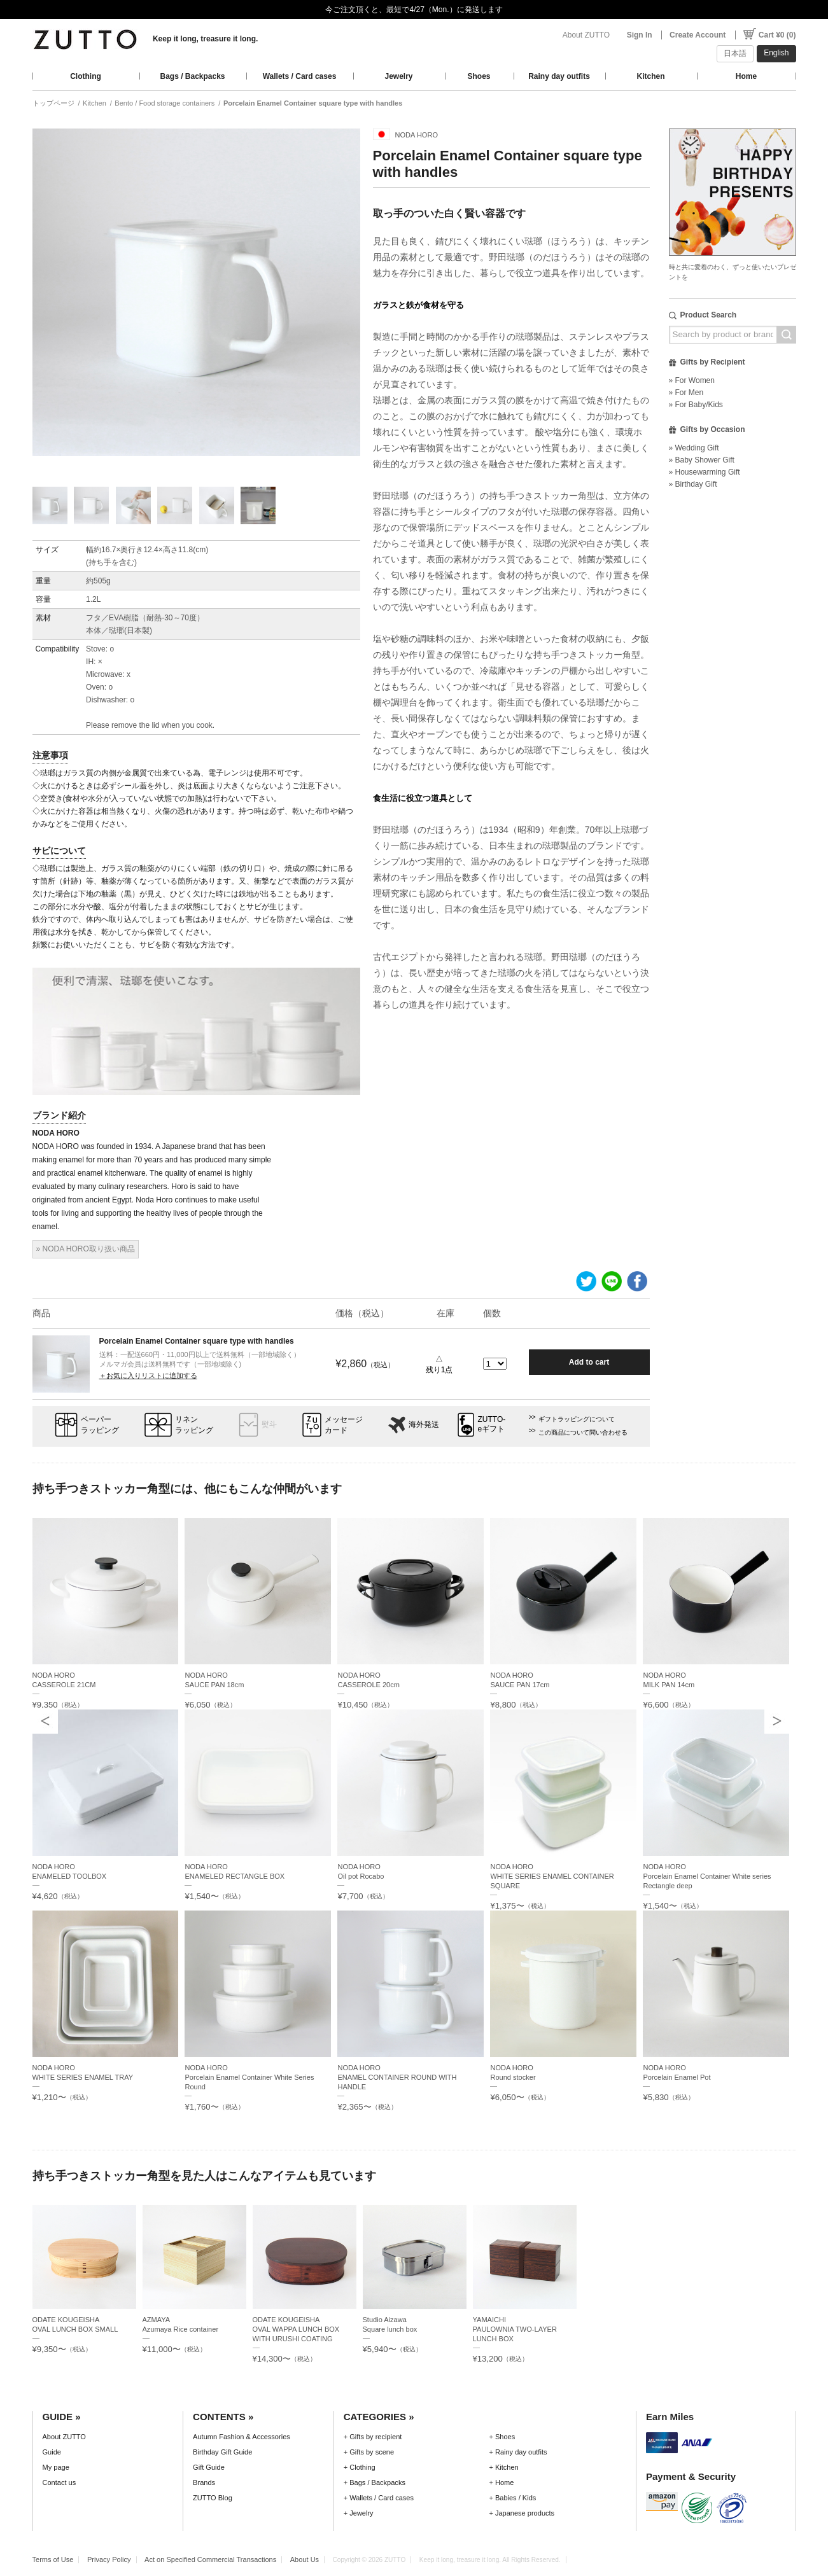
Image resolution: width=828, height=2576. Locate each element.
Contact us (59, 2482)
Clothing (85, 76)
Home (746, 76)
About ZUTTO (586, 35)
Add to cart (589, 1362)
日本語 (735, 53)
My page (56, 2467)
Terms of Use (53, 2559)
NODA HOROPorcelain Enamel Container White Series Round (249, 2077)
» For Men (686, 392)
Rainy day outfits (559, 76)
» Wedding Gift (694, 447)
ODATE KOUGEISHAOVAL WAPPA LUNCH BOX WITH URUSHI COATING (296, 2329)
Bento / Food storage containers (164, 103)
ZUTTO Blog (212, 2498)
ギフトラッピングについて (576, 1419)
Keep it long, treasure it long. (205, 38)
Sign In (639, 35)
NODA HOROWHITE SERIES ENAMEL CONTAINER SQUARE (552, 1876)
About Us (304, 2559)
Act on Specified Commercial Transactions (210, 2559)
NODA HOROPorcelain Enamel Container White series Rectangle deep (707, 1876)
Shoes (478, 76)
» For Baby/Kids (696, 404)
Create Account (698, 35)
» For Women (692, 380)
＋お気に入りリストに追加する (148, 1375)
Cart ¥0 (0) (777, 35)
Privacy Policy (109, 2559)
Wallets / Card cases (300, 76)
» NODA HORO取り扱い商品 (85, 1248)
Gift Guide (209, 2467)
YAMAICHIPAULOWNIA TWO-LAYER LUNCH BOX (515, 2329)
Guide (52, 2452)
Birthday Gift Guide (222, 2452)
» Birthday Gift (693, 484)
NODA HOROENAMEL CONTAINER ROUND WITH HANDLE (396, 2077)
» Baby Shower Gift (701, 460)
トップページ (53, 103)
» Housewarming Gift (704, 472)
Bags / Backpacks (192, 76)
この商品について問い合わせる (583, 1432)
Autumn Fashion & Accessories (241, 2436)
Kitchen (650, 76)
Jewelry (398, 76)
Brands (204, 2482)
